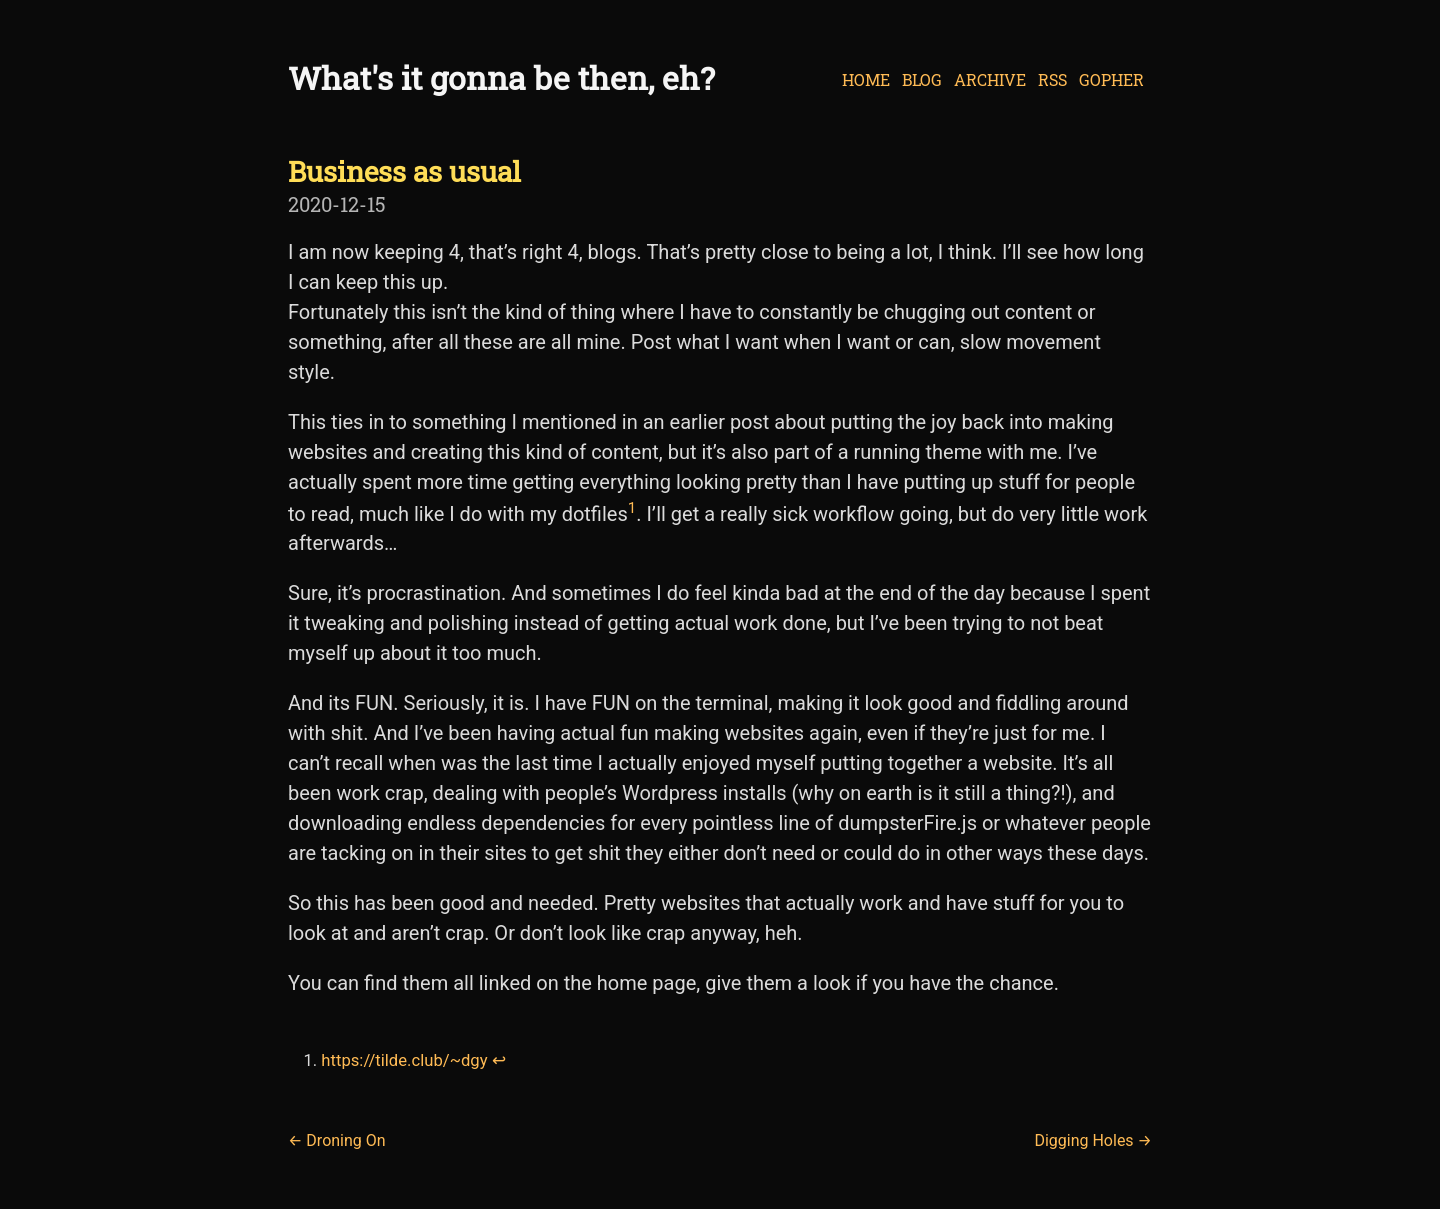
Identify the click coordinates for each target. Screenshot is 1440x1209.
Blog (922, 79)
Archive (990, 79)
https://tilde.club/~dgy (404, 1060)
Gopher (1111, 79)
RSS (1052, 79)
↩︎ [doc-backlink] (499, 1060)
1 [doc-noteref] (632, 508)
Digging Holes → (1093, 1140)
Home (866, 79)
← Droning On (337, 1140)
